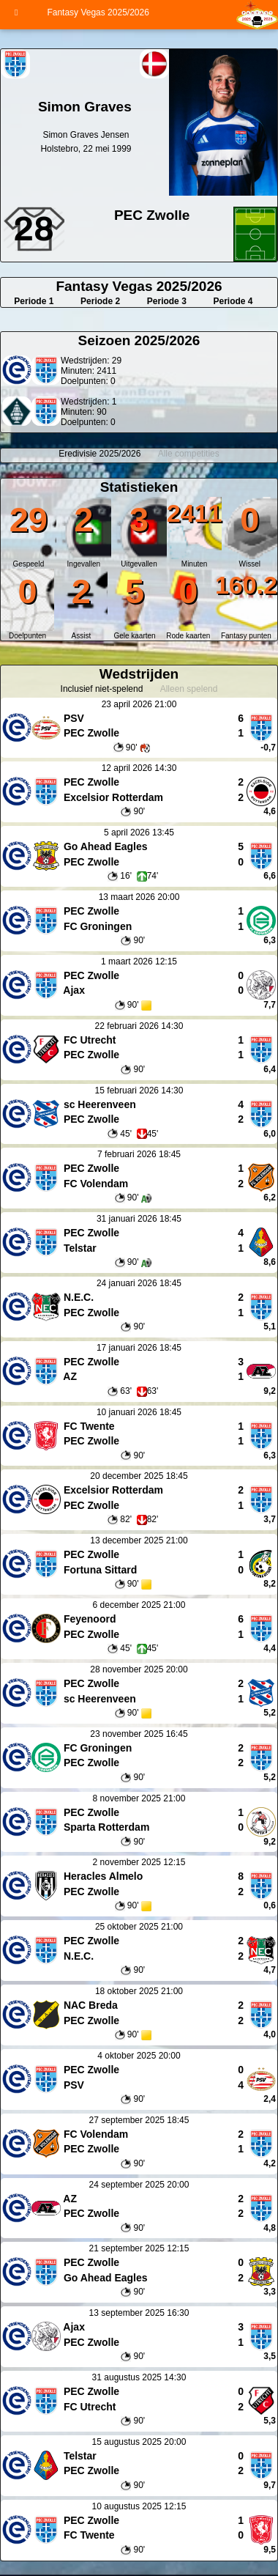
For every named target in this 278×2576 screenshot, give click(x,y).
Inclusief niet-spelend (102, 689)
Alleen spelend (189, 689)
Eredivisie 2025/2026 (99, 454)
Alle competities (188, 454)
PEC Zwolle (151, 215)
